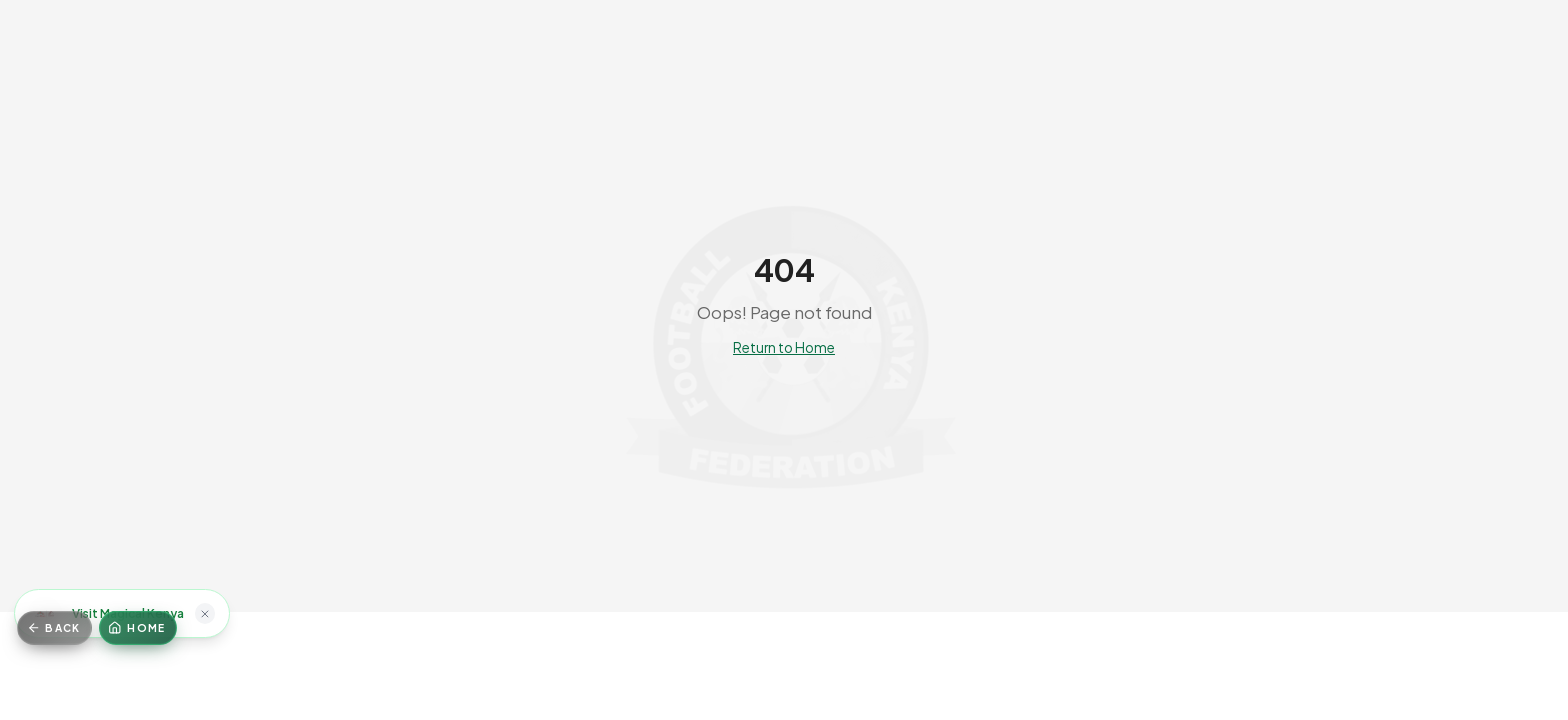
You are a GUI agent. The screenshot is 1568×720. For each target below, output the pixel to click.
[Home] (138, 628)
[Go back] (54, 628)
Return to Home (784, 347)
